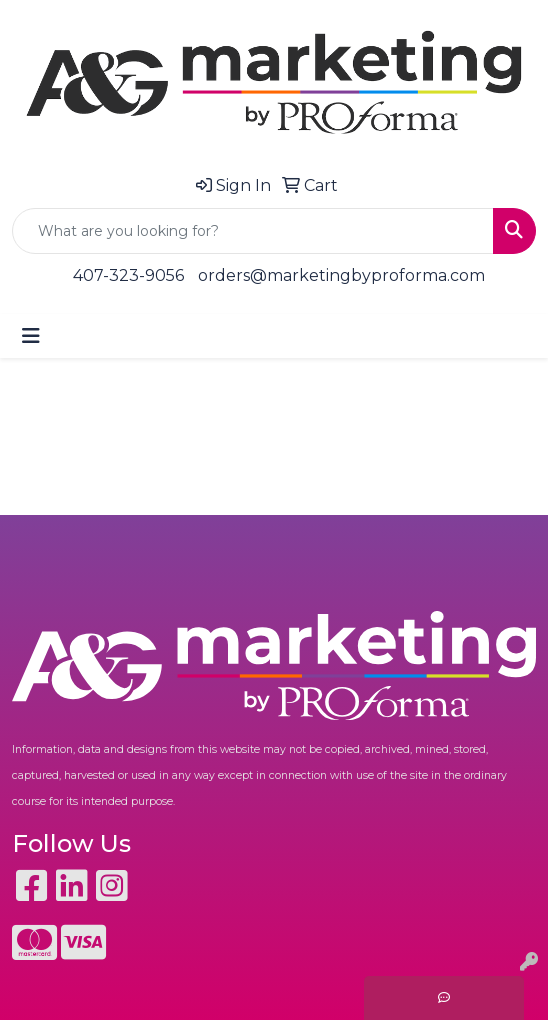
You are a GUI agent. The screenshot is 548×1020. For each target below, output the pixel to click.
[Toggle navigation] (31, 336)
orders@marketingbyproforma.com (341, 275)
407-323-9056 (128, 275)
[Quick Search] (253, 231)
